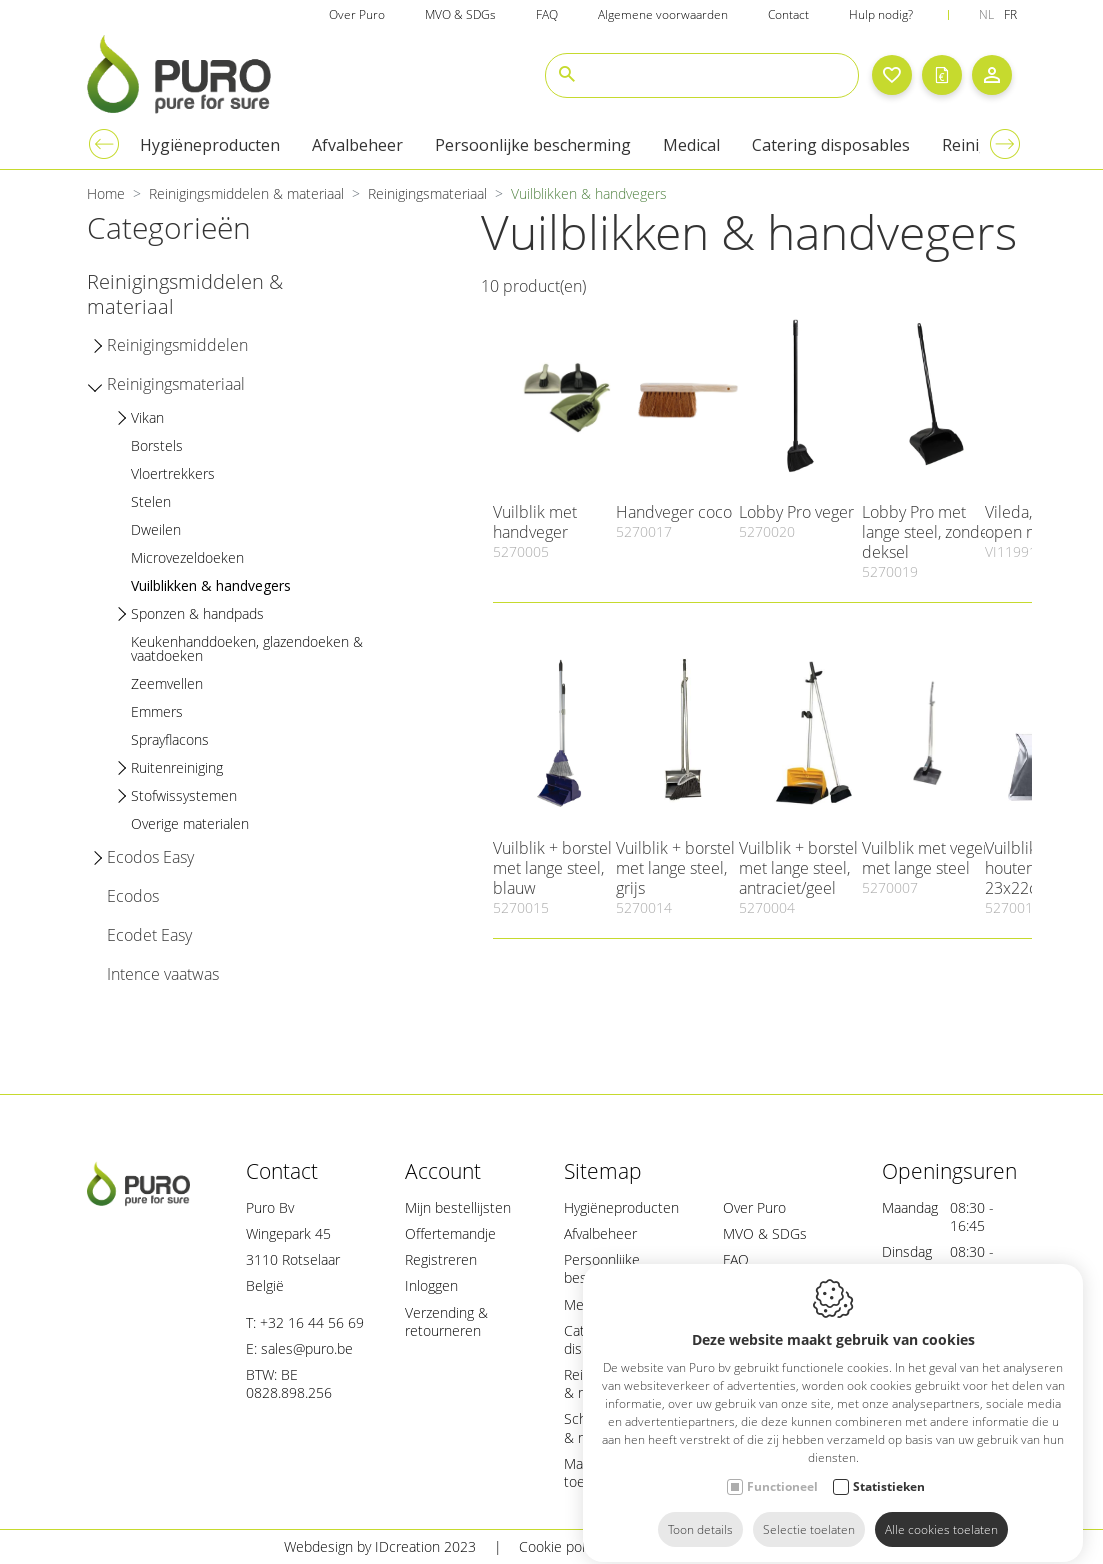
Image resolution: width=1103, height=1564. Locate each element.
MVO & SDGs (765, 1233)
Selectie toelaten (809, 1511)
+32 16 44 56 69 (312, 1322)
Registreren (441, 1259)
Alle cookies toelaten (941, 1511)
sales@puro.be (307, 1348)
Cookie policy (560, 1546)
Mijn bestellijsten (458, 1207)
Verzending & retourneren (446, 1321)
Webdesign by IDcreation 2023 (380, 1546)
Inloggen (431, 1285)
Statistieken (889, 1468)
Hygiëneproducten (621, 1207)
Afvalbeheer (600, 1233)
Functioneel (782, 1468)
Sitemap (793, 1546)
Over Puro (754, 1207)
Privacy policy (684, 1546)
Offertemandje (450, 1233)
